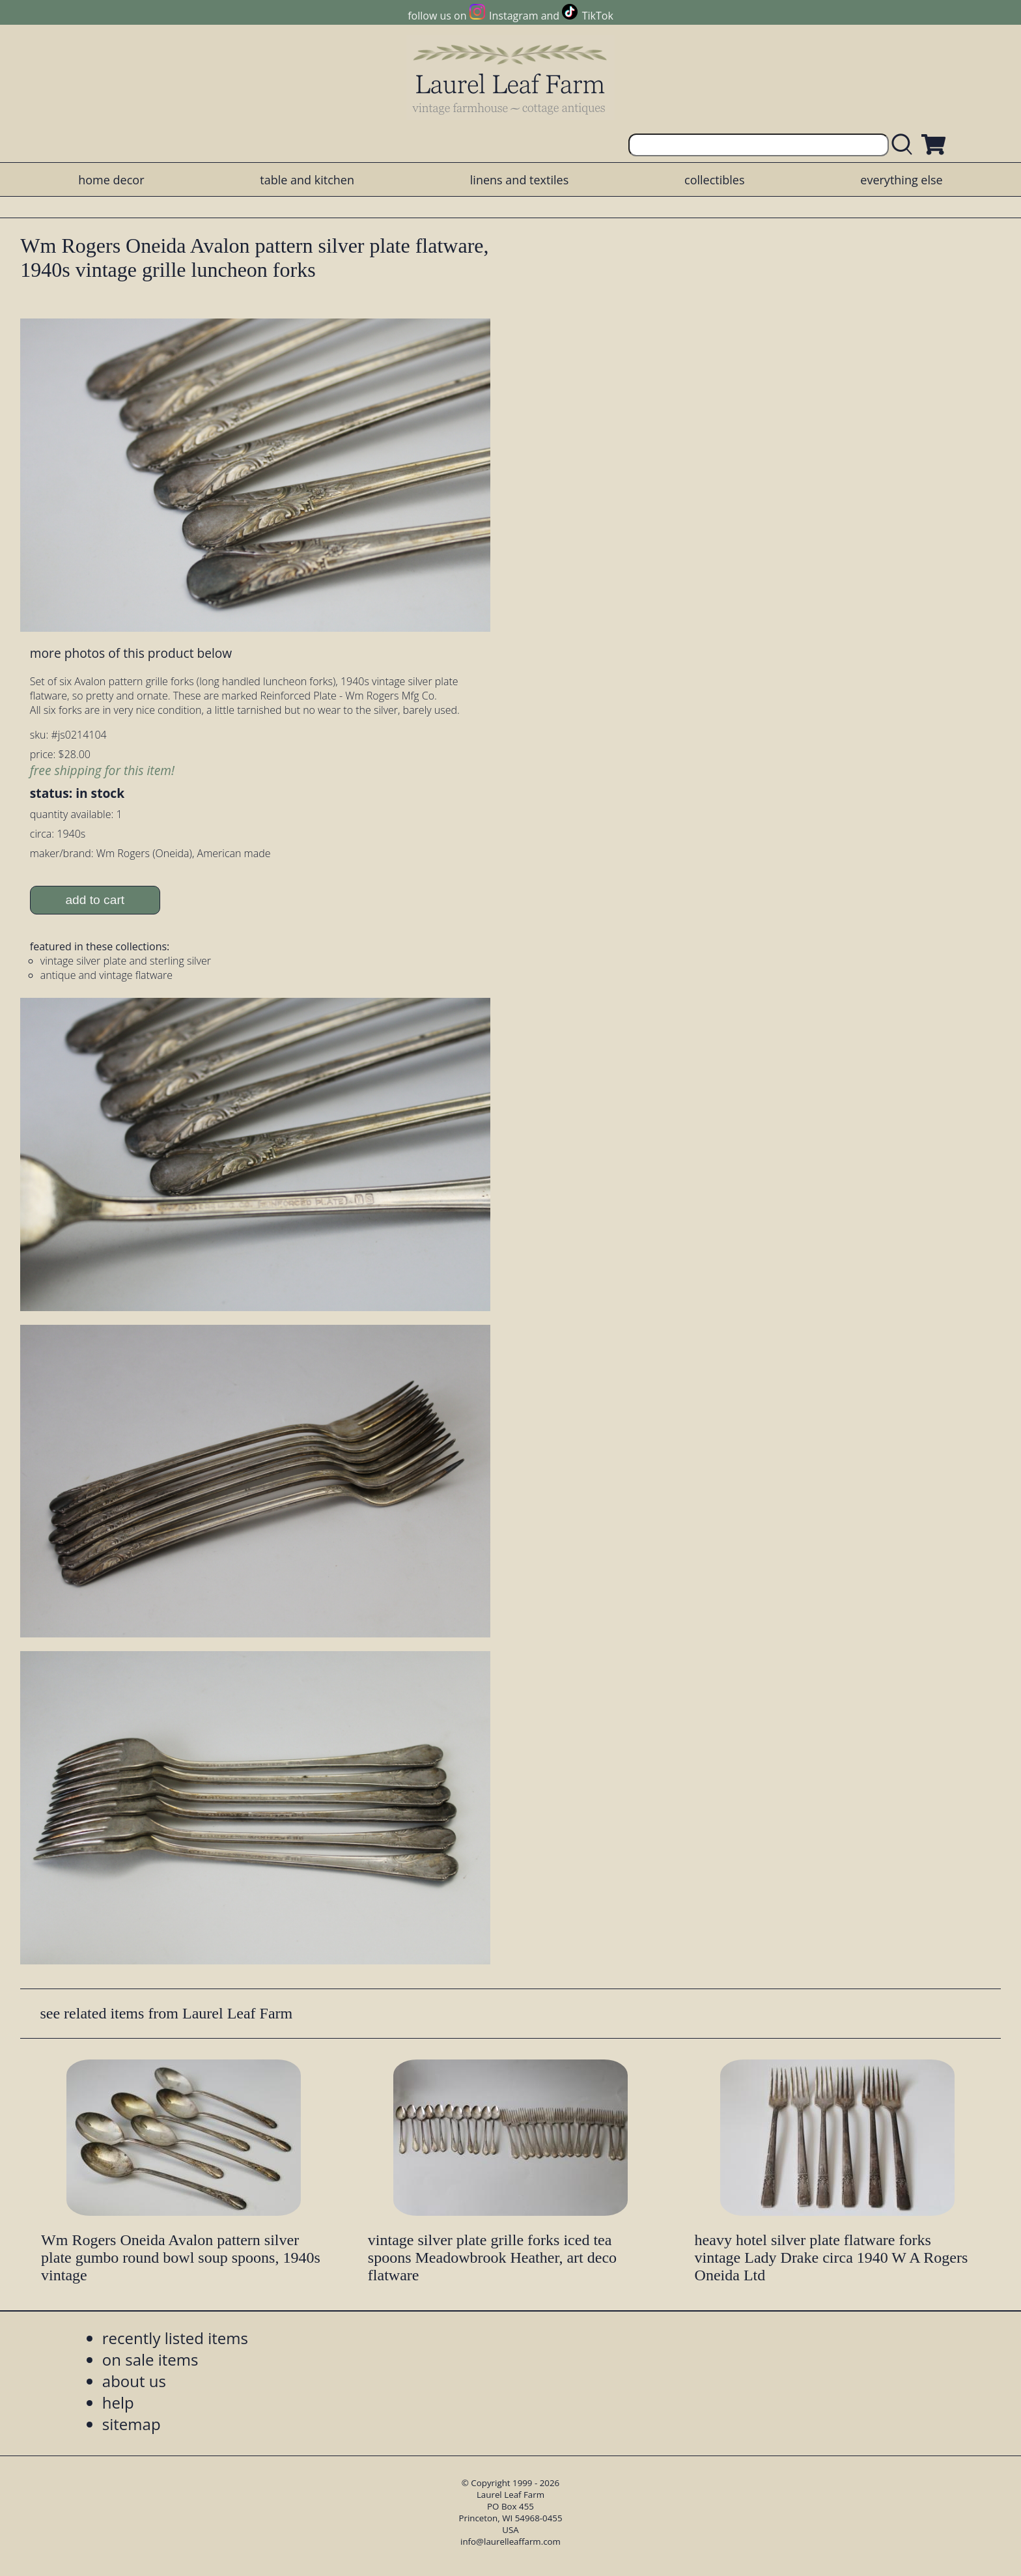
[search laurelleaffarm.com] (905, 145)
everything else (901, 180)
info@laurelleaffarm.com (510, 2541)
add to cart (94, 900)
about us (134, 2381)
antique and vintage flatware (106, 975)
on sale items (150, 2359)
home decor (111, 180)
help (118, 2402)
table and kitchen (307, 180)
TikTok (597, 15)
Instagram (513, 15)
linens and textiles (519, 180)
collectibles (714, 180)
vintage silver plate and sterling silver (125, 961)
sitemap (131, 2424)
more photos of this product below (131, 653)
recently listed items (175, 2338)
